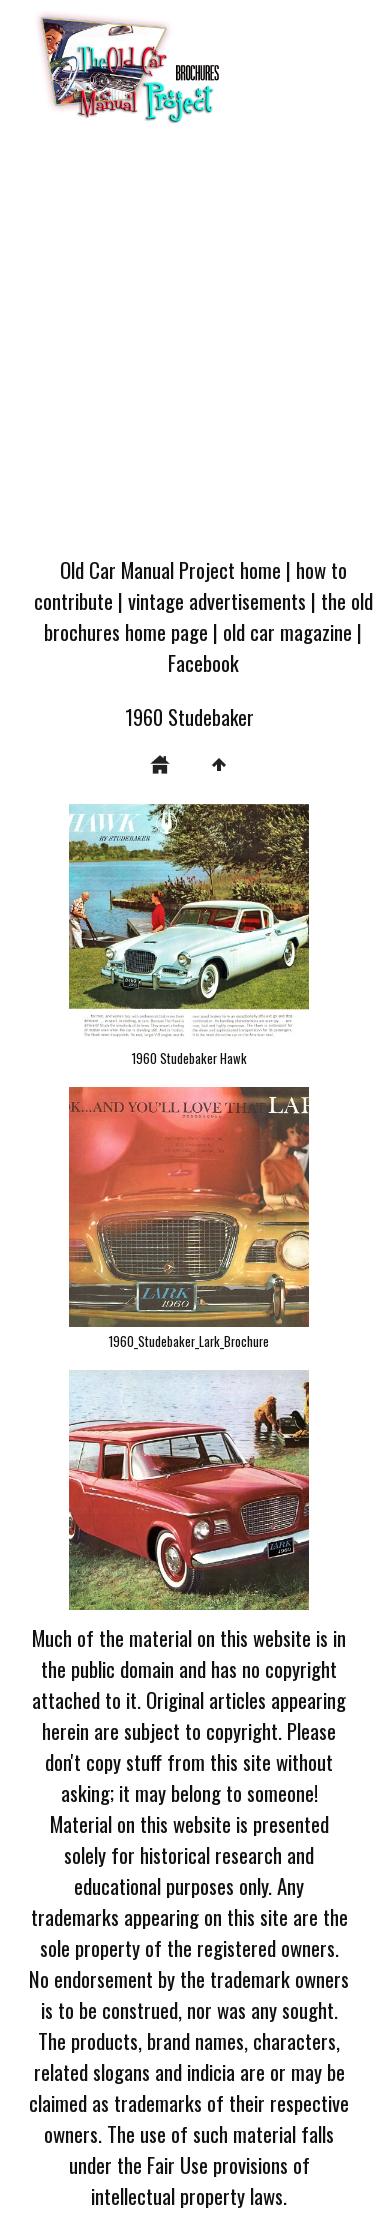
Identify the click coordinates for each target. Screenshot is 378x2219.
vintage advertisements (217, 600)
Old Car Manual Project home (170, 569)
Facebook (203, 662)
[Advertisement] (187, 346)
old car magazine (287, 631)
